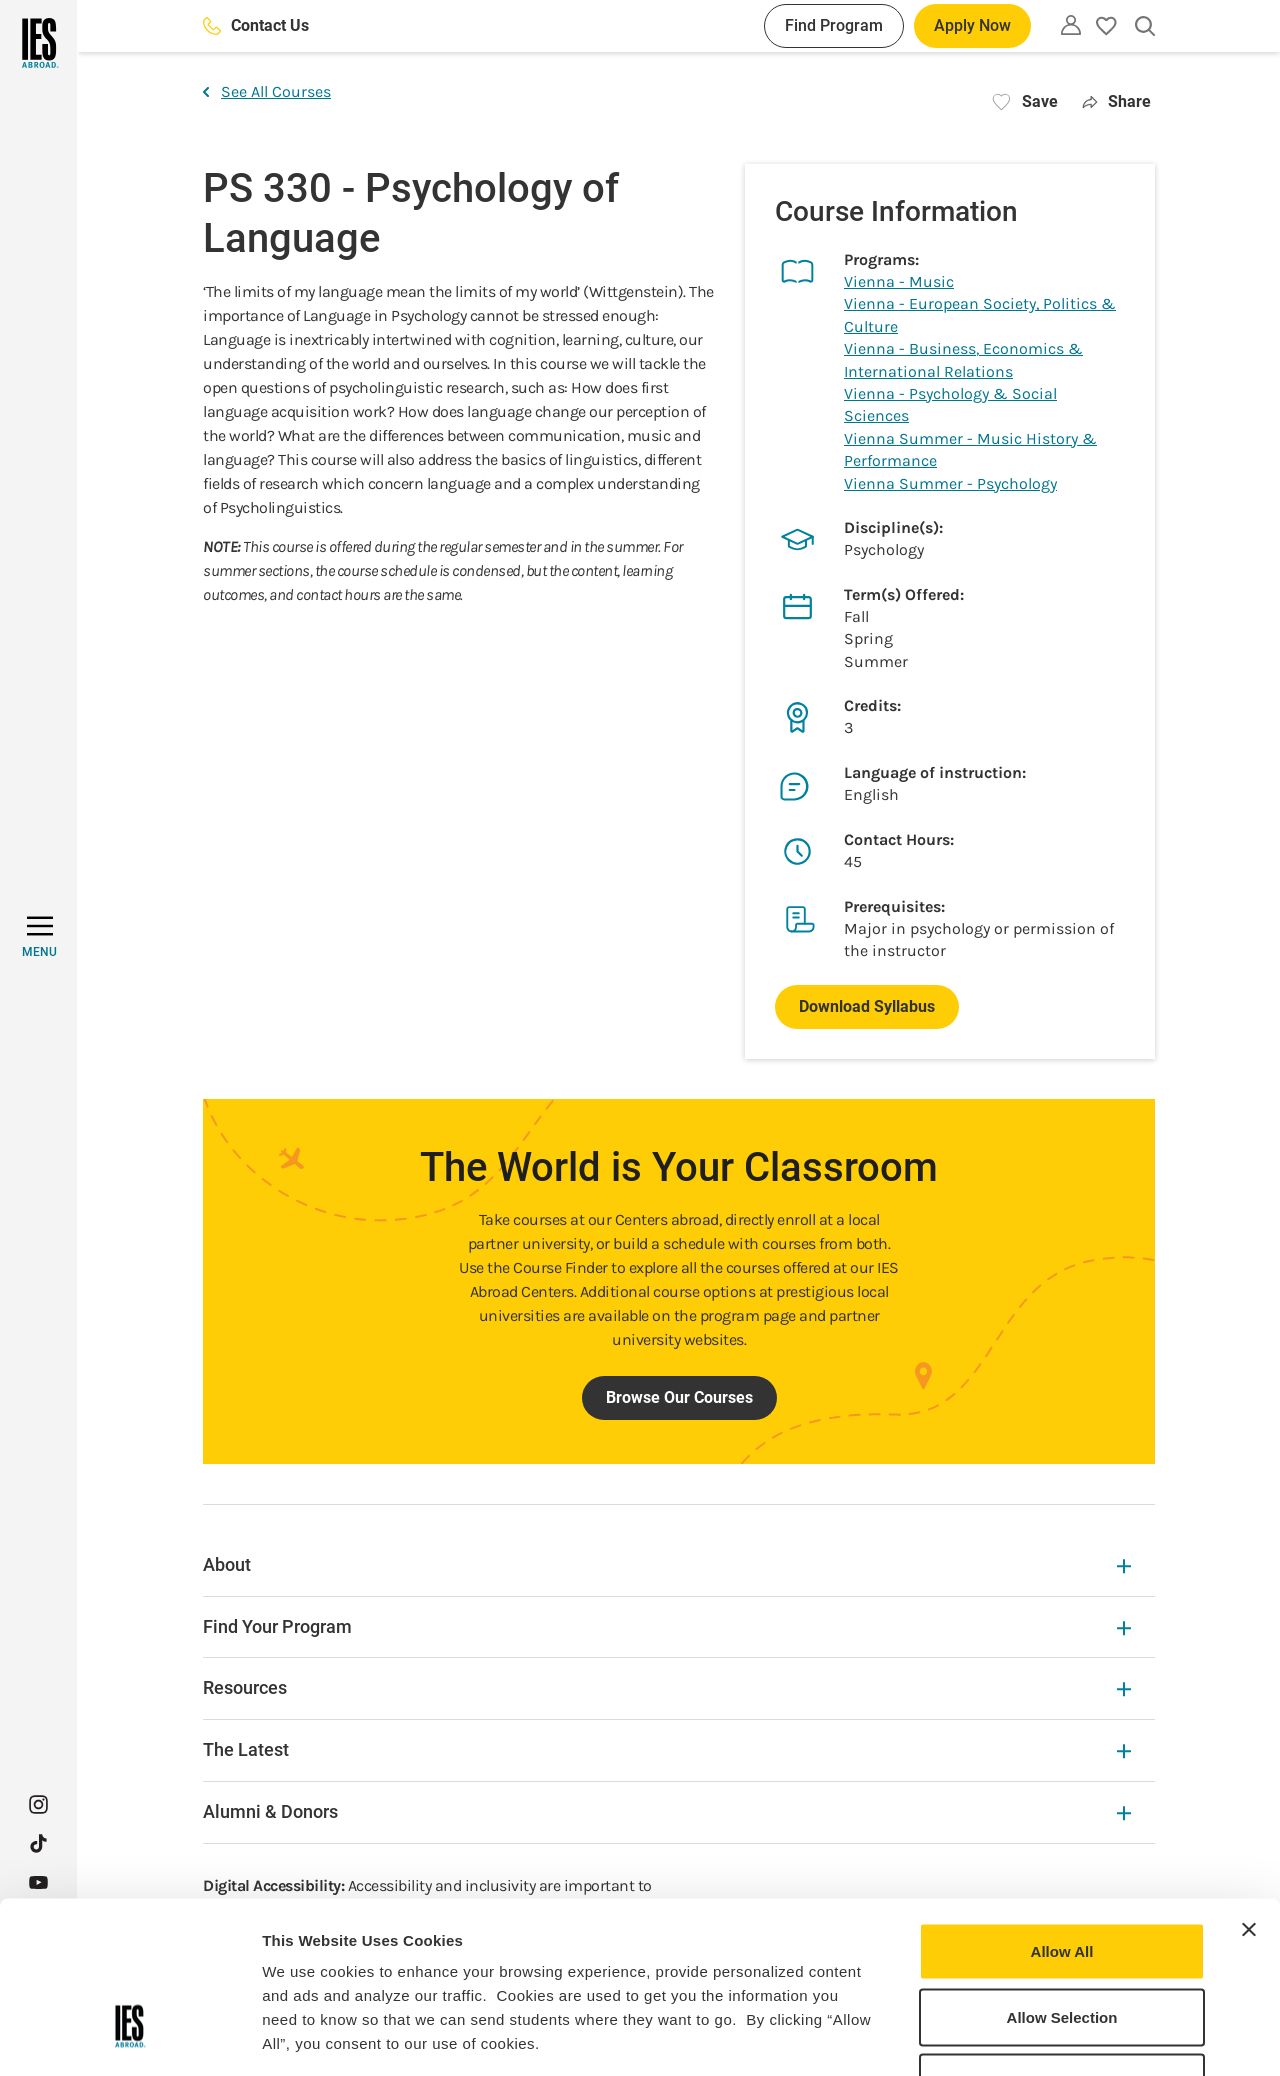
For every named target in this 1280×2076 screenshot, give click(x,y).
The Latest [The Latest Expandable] (667, 1749)
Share (1116, 101)
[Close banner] (1249, 1792)
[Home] (38, 43)
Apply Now (972, 25)
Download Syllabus (867, 1006)
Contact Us (256, 25)
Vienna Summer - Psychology (950, 483)
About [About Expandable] (667, 1564)
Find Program (834, 25)
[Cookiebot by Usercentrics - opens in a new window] (129, 2037)
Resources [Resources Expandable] (667, 1687)
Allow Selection (1062, 1879)
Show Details (1050, 2036)
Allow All (1062, 1813)
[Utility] (1071, 25)
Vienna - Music (899, 281)
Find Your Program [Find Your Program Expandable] (667, 1626)
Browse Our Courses (679, 1397)
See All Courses (267, 91)
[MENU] (39, 937)
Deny (1062, 1944)
